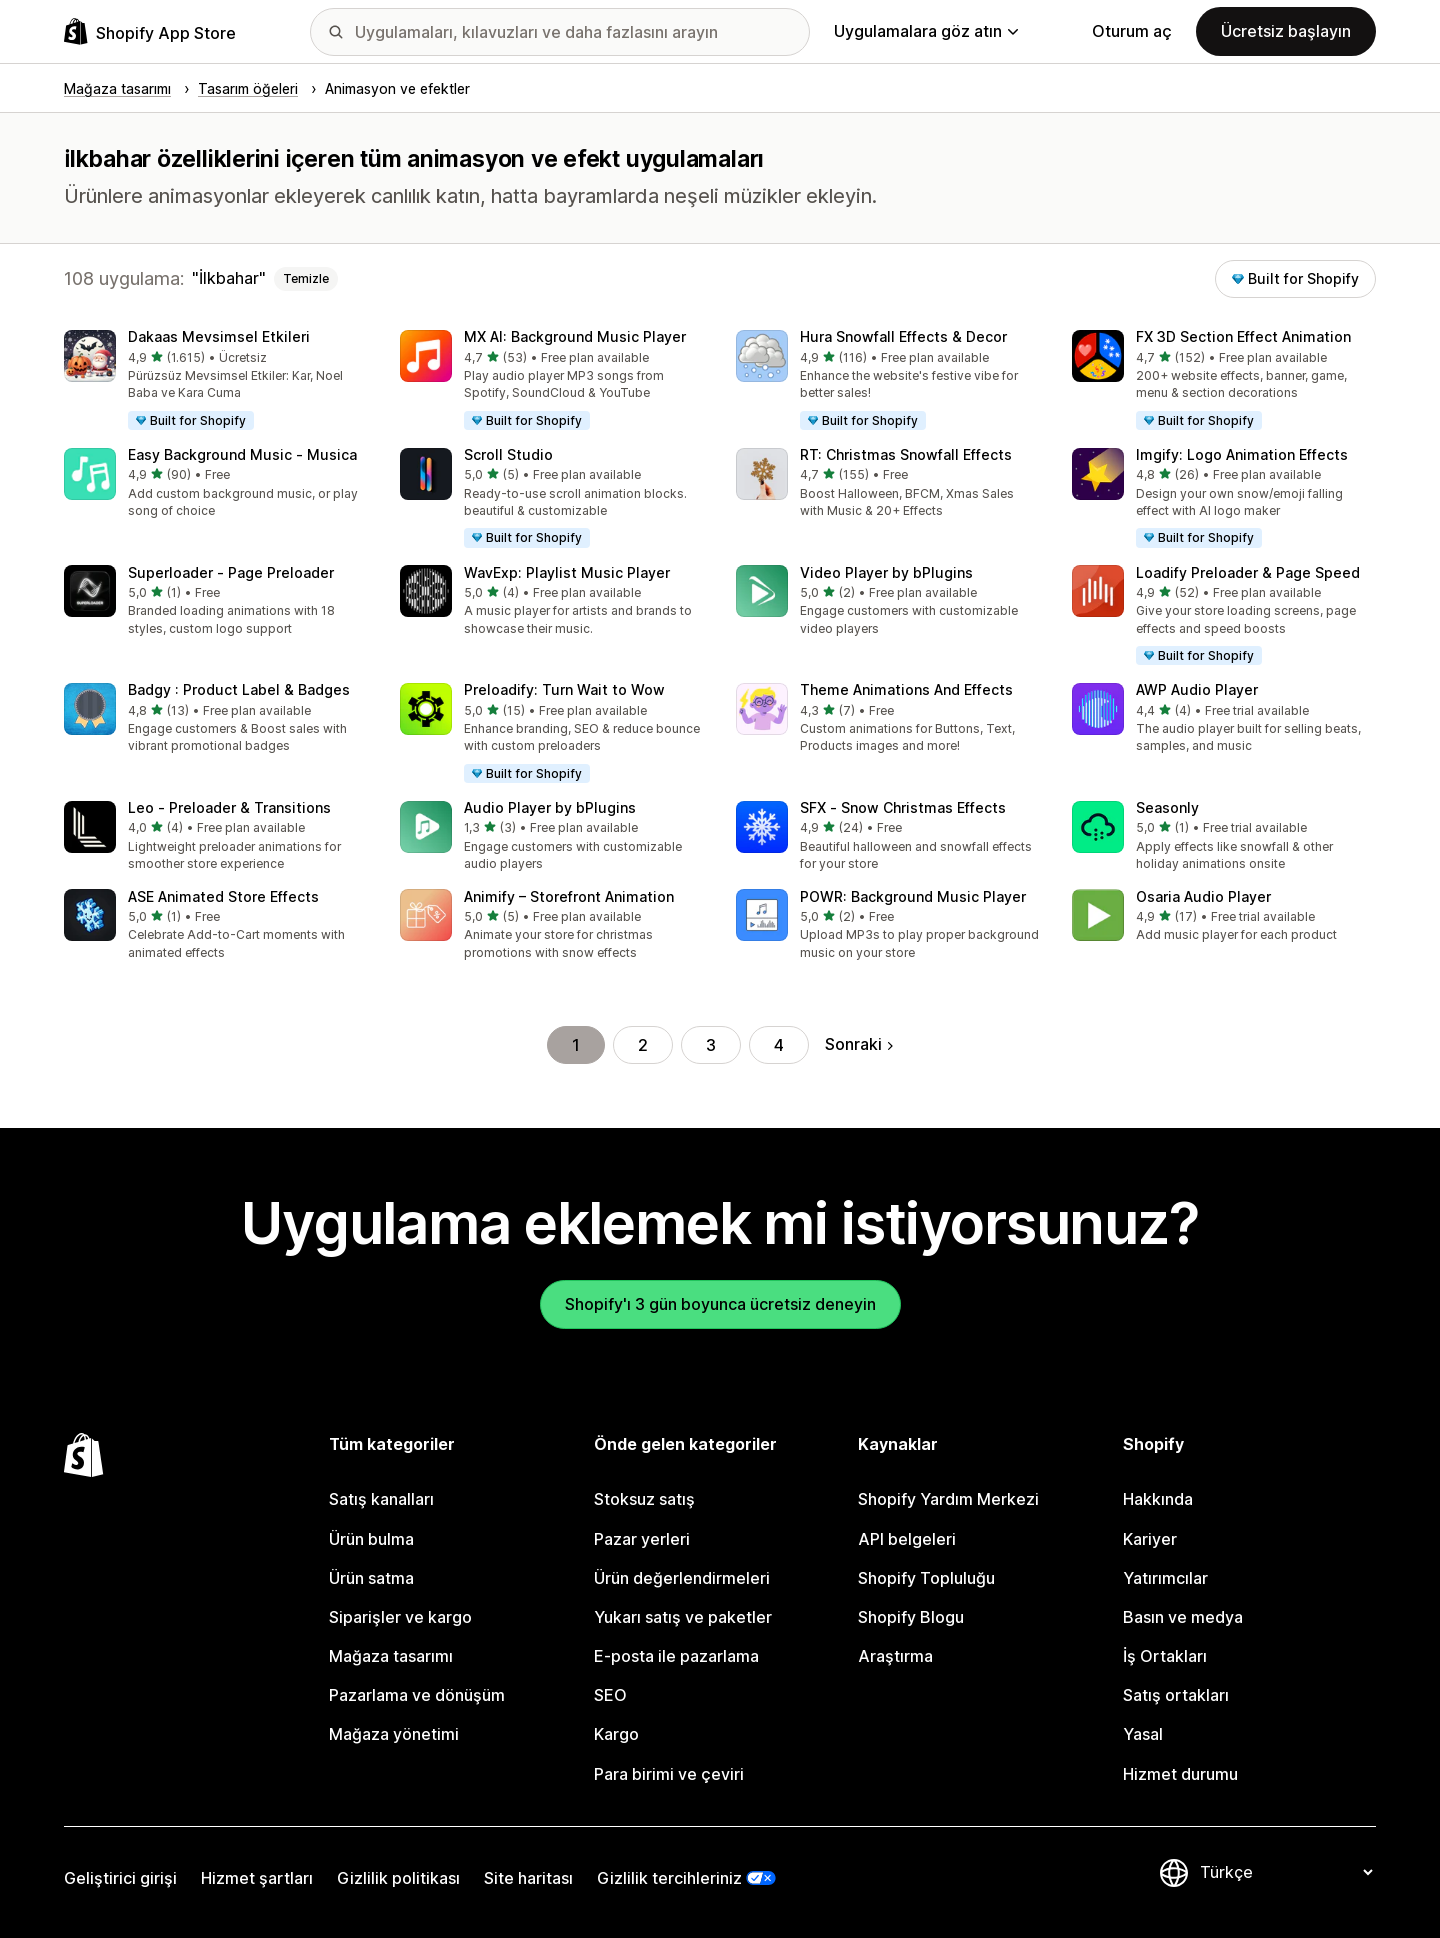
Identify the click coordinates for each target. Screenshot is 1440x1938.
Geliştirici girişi (120, 1878)
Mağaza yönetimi (394, 1734)
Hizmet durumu (1180, 1774)
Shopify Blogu (911, 1617)
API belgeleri (907, 1539)
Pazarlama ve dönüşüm (417, 1695)
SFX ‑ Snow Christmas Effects (903, 807)
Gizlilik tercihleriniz (669, 1878)
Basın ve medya (1183, 1617)
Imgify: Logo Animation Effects (1242, 454)
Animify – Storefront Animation (569, 896)
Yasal (1143, 1734)
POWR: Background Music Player (913, 896)
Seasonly (1167, 807)
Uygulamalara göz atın (926, 31)
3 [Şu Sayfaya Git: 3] (711, 1045)
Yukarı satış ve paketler (683, 1617)
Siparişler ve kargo (400, 1617)
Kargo (616, 1734)
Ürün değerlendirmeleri (682, 1578)
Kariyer (1150, 1539)
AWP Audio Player (1197, 689)
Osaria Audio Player (1203, 896)
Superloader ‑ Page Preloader (231, 572)
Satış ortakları (1176, 1695)
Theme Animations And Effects (906, 689)
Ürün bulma (371, 1539)
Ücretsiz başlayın (1286, 31)
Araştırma (895, 1656)
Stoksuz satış (644, 1499)
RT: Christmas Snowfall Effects (906, 454)
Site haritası (528, 1878)
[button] (216, 381)
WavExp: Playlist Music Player (567, 572)
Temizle (306, 278)
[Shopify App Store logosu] (150, 31)
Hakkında (1158, 1499)
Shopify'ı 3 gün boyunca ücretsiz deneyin (720, 1304)
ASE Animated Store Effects (223, 896)
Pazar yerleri (642, 1539)
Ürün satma (371, 1578)
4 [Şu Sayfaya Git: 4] (779, 1045)
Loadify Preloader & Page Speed (1248, 572)
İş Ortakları (1165, 1656)
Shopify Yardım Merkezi (948, 1499)
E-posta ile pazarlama (676, 1656)
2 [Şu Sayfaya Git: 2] (643, 1045)
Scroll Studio (508, 454)
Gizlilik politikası (398, 1878)
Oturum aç (1132, 31)
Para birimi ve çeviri (669, 1774)
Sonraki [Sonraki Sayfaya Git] (859, 1044)
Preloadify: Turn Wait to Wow (564, 689)
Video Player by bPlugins (886, 572)
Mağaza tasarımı (391, 1656)
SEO (610, 1695)
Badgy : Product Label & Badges (239, 689)
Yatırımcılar (1165, 1578)
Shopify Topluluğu (926, 1578)
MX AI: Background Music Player (575, 336)
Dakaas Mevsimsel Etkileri (219, 336)
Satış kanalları (381, 1499)
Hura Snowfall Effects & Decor (903, 336)
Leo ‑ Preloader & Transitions (229, 807)
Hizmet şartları (257, 1878)
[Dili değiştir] (1286, 1872)
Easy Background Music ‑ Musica (242, 454)
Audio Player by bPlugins (550, 807)
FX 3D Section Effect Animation (1243, 336)
